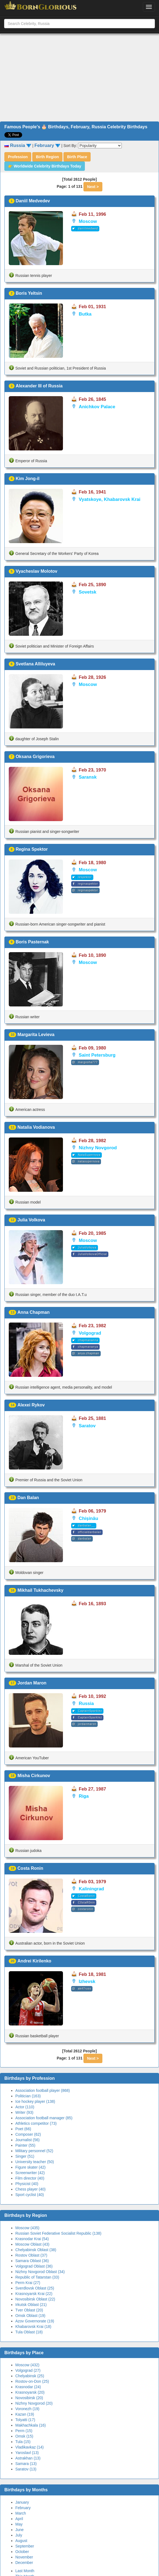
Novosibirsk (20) (29, 2398)
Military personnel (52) (34, 2151)
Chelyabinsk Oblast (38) (35, 2250)
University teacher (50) (34, 2162)
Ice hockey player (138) (35, 2101)
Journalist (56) (27, 2140)
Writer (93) (24, 2112)
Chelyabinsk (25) (29, 2376)
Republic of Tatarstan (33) (37, 2277)
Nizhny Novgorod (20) (34, 2403)
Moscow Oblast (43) (32, 2244)
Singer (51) (24, 2156)
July (18, 2535)
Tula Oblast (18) (29, 2332)
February (23, 2508)
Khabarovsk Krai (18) (33, 2326)
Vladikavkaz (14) (29, 2447)
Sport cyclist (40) (29, 2194)
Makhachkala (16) (30, 2425)
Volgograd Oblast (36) (34, 2266)
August (21, 2540)
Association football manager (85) (44, 2118)
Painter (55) (25, 2145)
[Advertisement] (79, 77)
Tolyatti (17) (25, 2420)
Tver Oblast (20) (29, 2310)
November (24, 2557)
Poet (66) (23, 2129)
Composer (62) (28, 2134)
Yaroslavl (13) (27, 2452)
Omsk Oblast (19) (30, 2315)
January (22, 2502)
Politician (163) (28, 2096)
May (18, 2524)
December (24, 2562)
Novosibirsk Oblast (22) (35, 2299)
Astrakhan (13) (28, 2458)
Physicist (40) (26, 2183)
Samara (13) (26, 2463)
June (19, 2529)
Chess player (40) (30, 2189)
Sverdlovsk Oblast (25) (34, 2288)
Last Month (24, 2571)
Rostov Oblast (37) (31, 2255)
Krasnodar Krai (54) (32, 2239)
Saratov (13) (25, 2469)
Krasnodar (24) (28, 2387)
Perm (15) (23, 2431)
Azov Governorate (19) (34, 2321)
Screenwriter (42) (30, 2173)
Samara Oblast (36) (32, 2261)
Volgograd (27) (28, 2370)
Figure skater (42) (30, 2167)
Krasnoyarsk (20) (30, 2392)
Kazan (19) (24, 2414)
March (20, 2513)
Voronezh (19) (27, 2409)
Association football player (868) (42, 2090)
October (22, 2551)
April (19, 2519)
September (24, 2546)
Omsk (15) (24, 2436)
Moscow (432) (27, 2365)
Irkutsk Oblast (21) (31, 2304)
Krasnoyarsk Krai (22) (33, 2293)
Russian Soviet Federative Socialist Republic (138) (58, 2233)
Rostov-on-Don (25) (32, 2381)
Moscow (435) (27, 2228)
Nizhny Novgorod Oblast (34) (40, 2271)
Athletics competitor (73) (36, 2123)
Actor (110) (24, 2107)
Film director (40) (29, 2178)
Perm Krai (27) (27, 2282)
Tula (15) (23, 2441)
